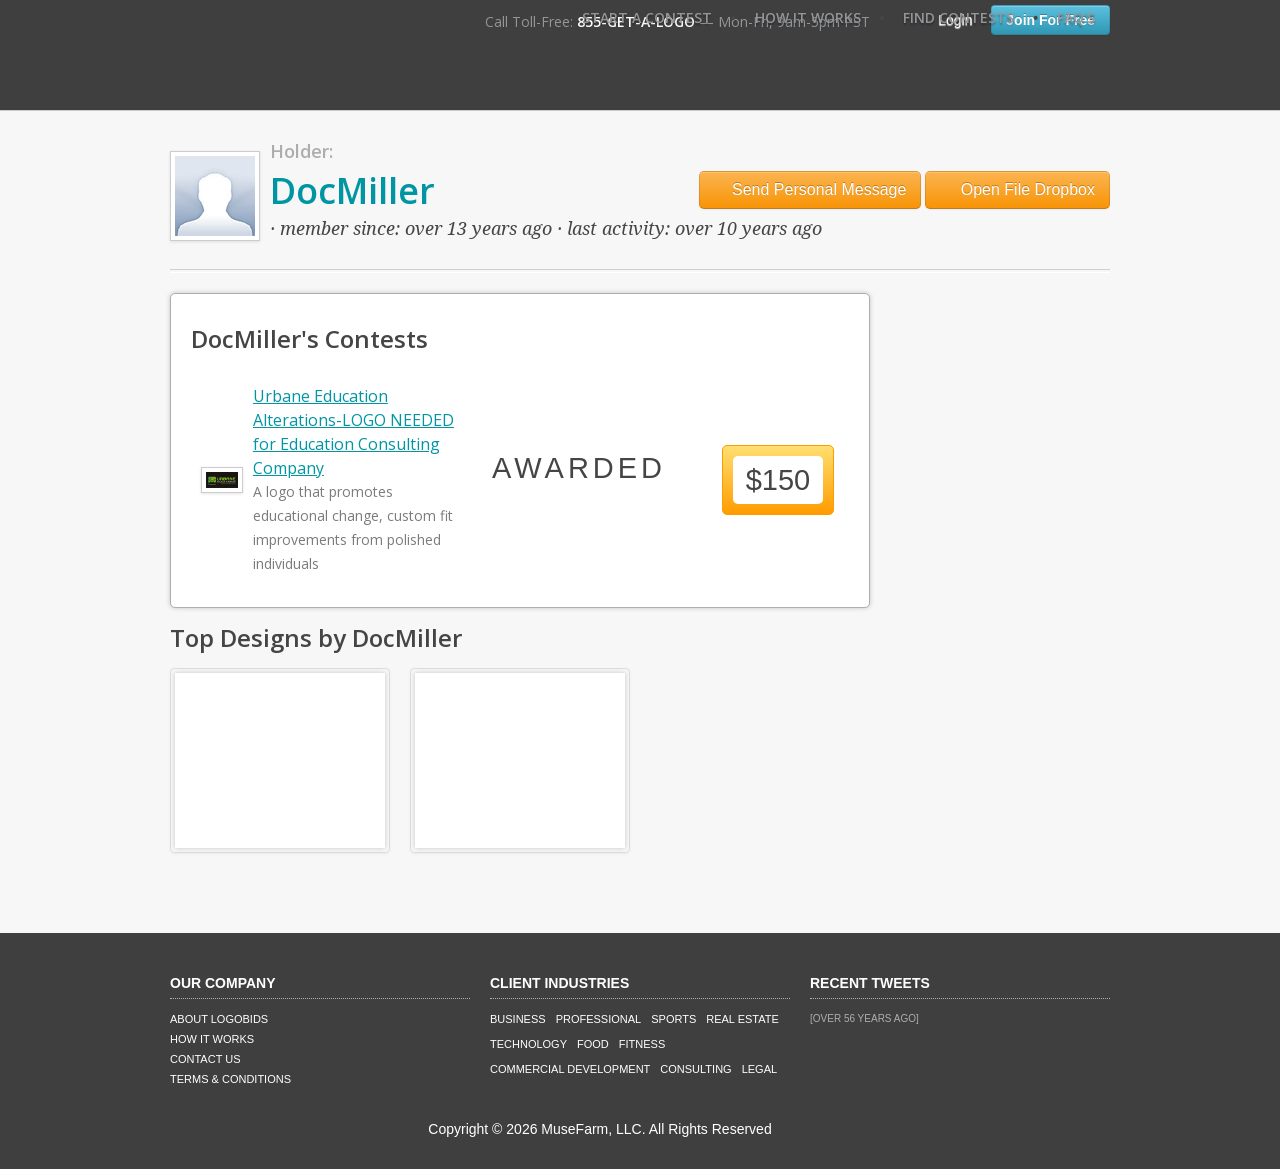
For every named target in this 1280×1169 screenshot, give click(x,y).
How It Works (808, 17)
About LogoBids (219, 1019)
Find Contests (958, 17)
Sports (673, 1019)
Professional (599, 1019)
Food (593, 1044)
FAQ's (1076, 17)
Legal (759, 1069)
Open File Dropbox (1017, 189)
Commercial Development (570, 1069)
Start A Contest (647, 17)
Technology (528, 1044)
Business (518, 1019)
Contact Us (205, 1059)
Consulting (695, 1069)
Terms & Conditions (230, 1079)
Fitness (642, 1044)
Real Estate (742, 1019)
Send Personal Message (810, 189)
